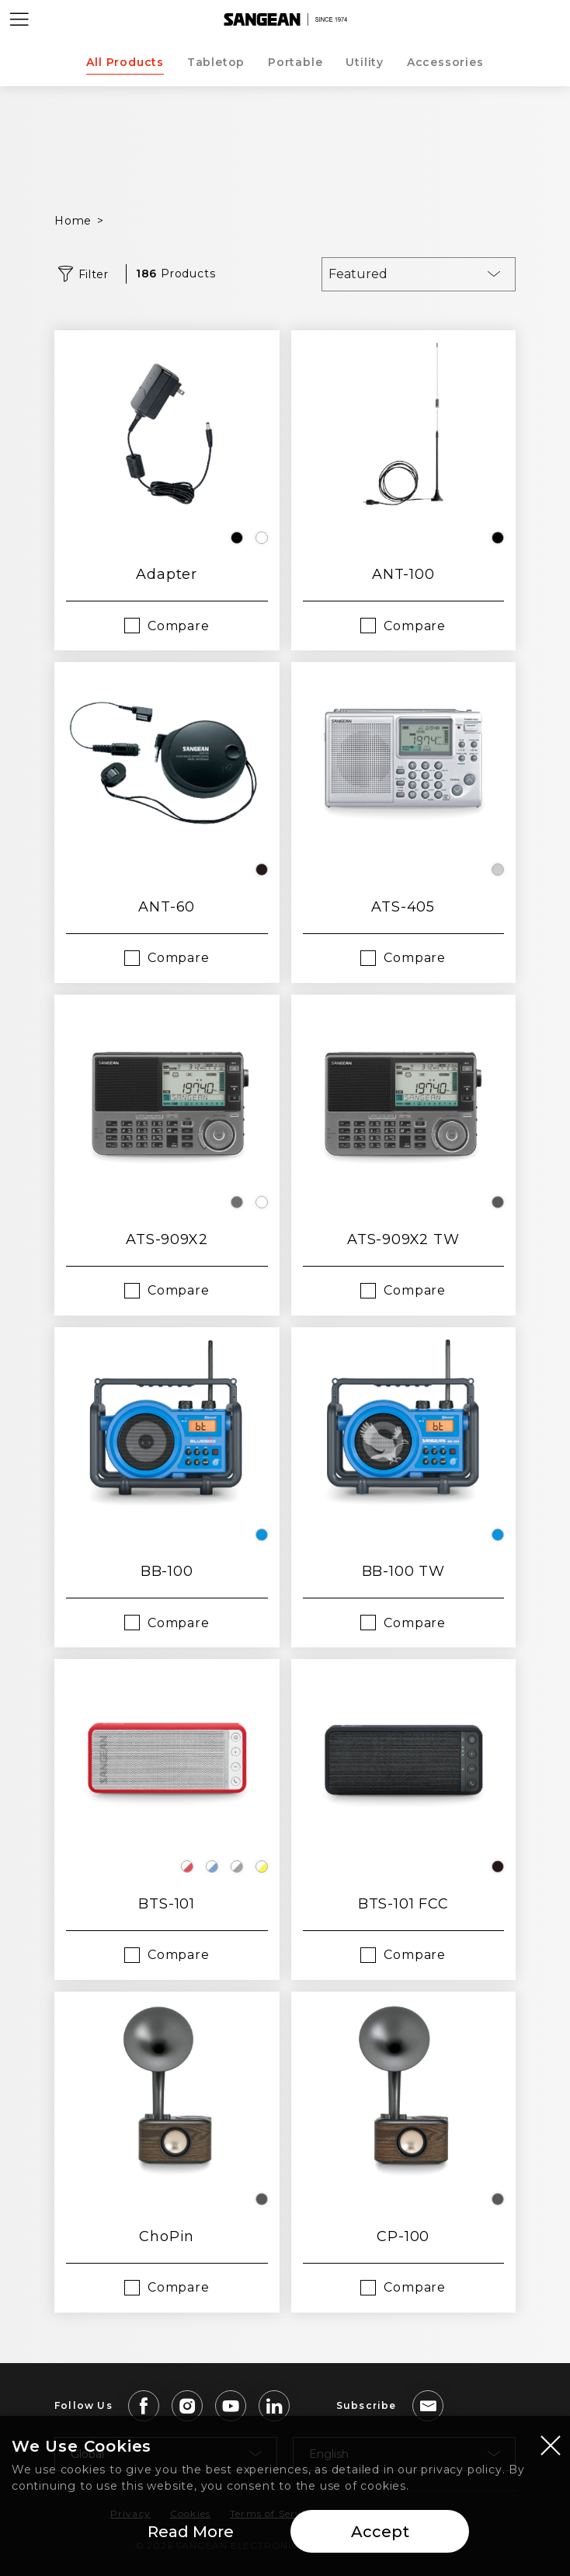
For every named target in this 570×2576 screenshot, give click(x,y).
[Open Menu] (19, 19)
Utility (365, 62)
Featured (358, 274)
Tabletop (216, 62)
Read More (191, 2534)
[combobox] (418, 274)
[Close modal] (550, 2447)
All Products (125, 62)
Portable (295, 62)
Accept (380, 2534)
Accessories (445, 62)
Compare (179, 626)
